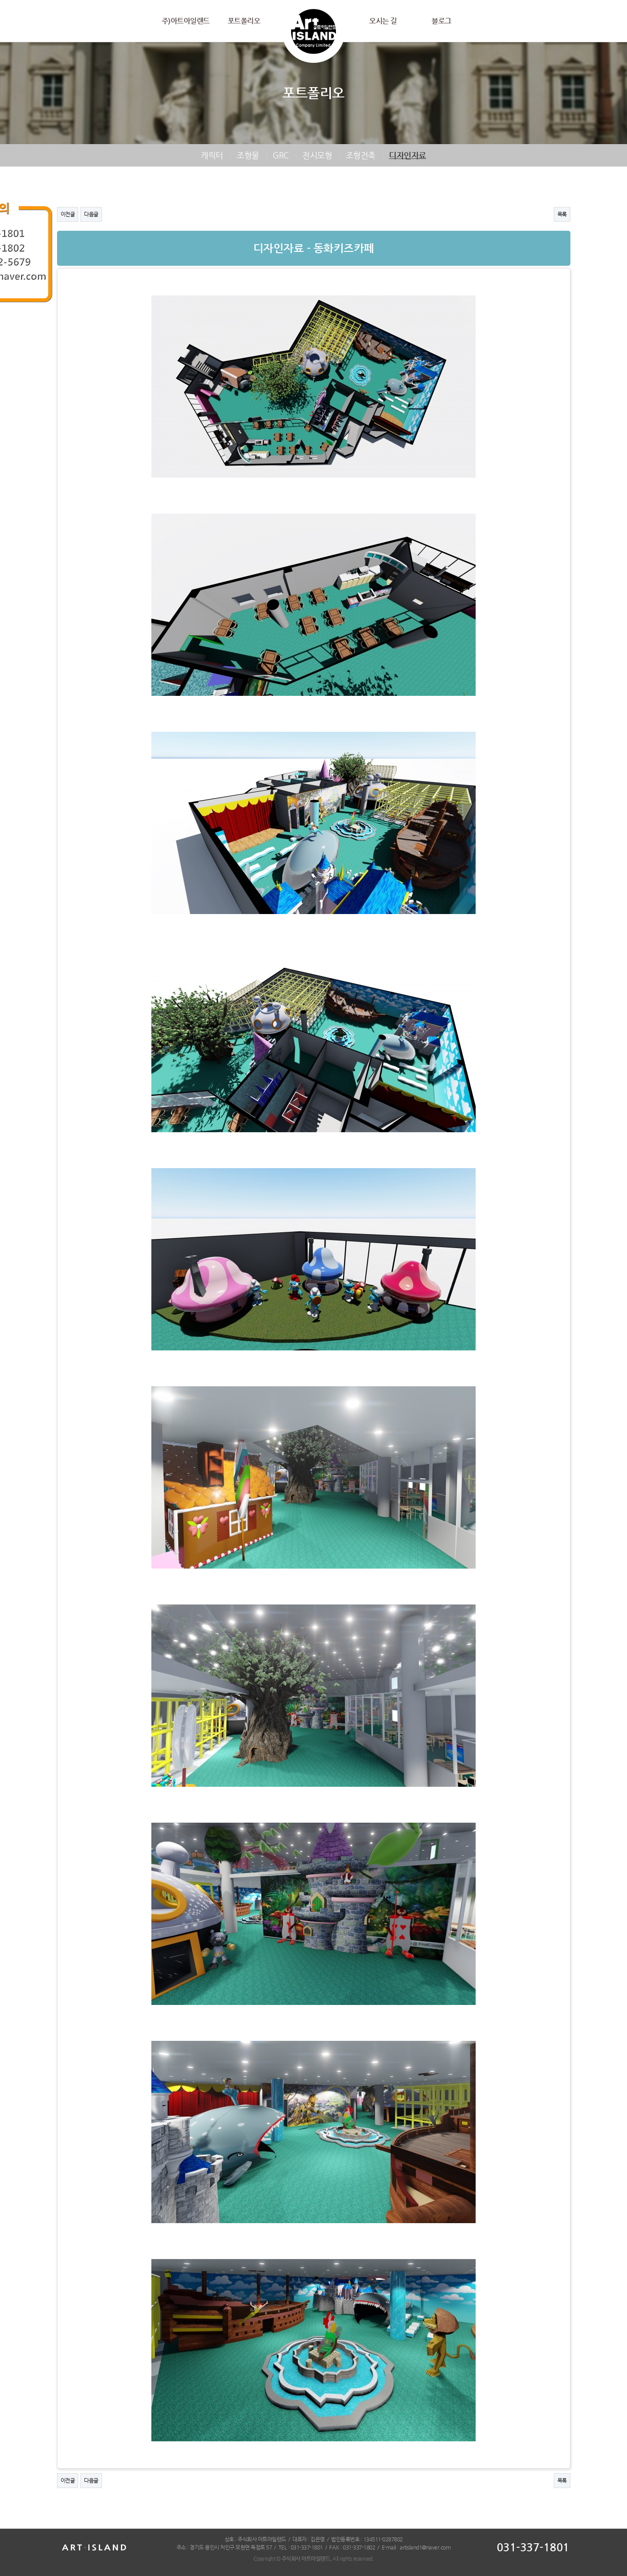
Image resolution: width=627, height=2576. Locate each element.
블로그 (441, 21)
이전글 (68, 214)
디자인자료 (407, 155)
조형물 (248, 155)
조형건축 (360, 155)
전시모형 (317, 155)
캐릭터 (212, 155)
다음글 (91, 214)
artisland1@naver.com (425, 2547)
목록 (562, 214)
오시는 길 (383, 21)
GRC (281, 155)
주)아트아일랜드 (186, 21)
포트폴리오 (244, 21)
